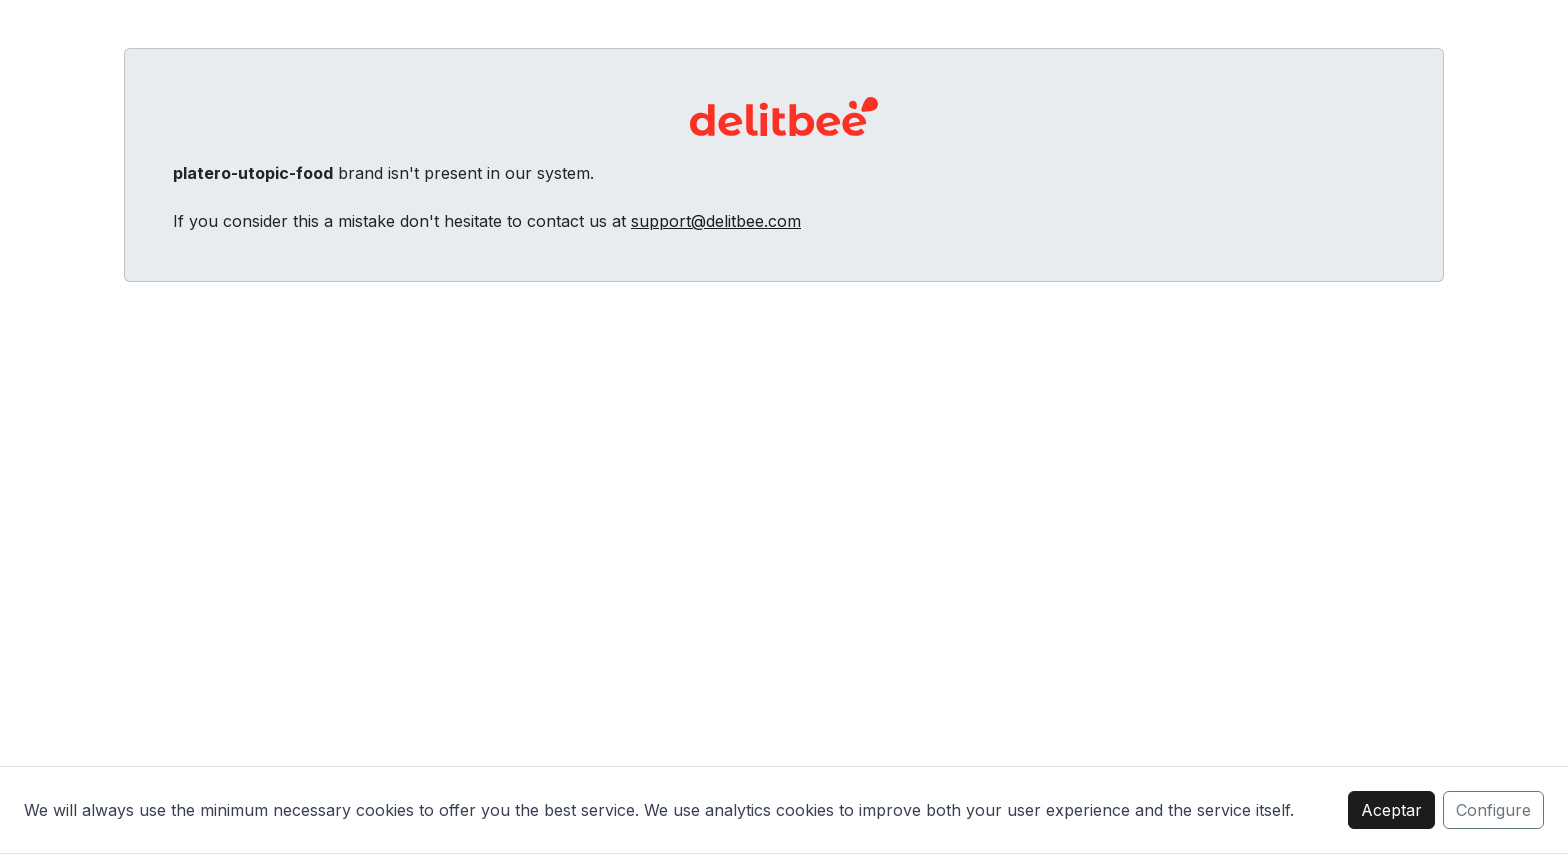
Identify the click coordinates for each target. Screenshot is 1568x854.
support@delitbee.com (716, 221)
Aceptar (1391, 810)
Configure (1493, 810)
